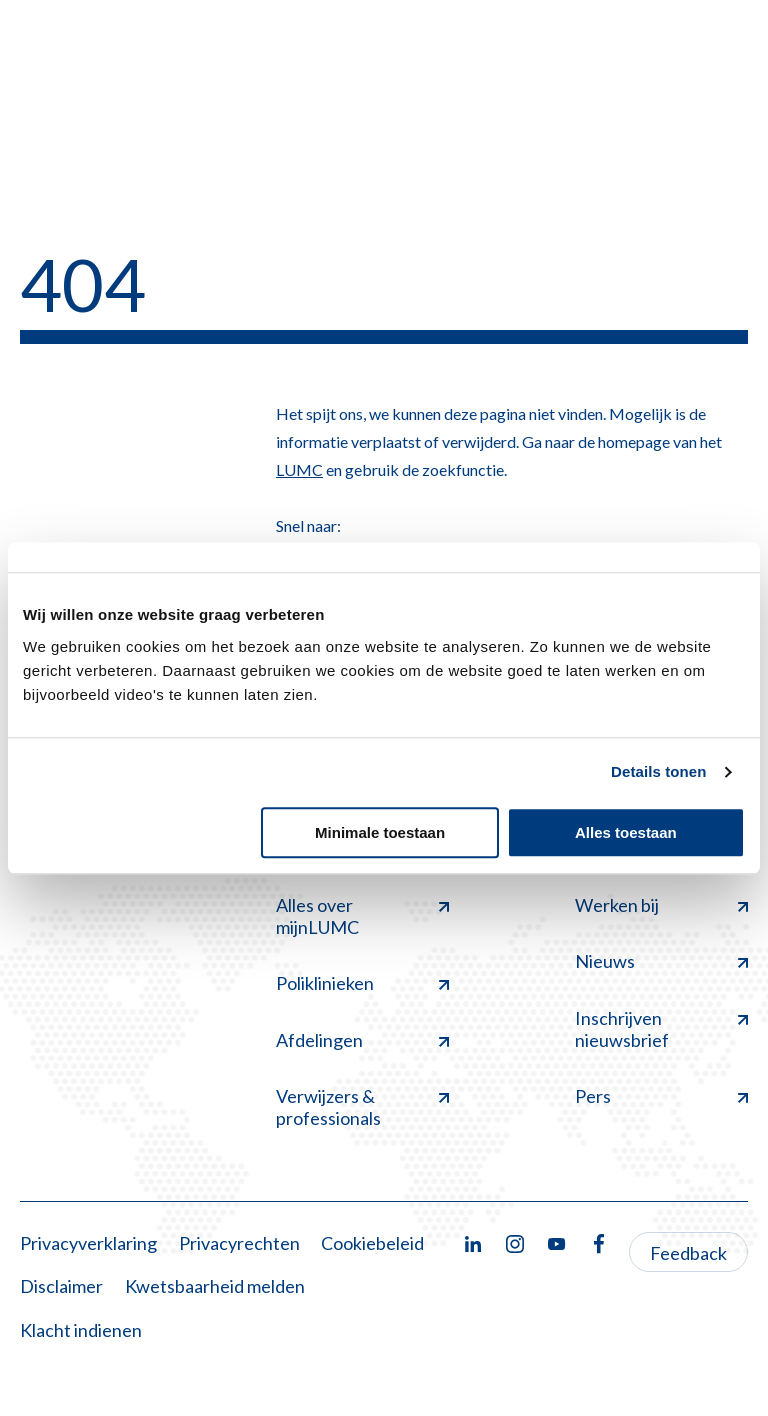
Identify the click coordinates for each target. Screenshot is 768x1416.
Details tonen (658, 771)
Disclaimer (61, 1286)
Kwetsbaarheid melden (215, 1286)
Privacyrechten (239, 1243)
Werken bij (661, 905)
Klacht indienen (81, 1330)
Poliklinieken (362, 983)
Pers (661, 1096)
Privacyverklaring (88, 1243)
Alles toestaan (626, 832)
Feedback (688, 1253)
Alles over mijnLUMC (362, 916)
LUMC (299, 469)
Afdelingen (362, 1040)
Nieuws (661, 961)
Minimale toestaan (380, 832)
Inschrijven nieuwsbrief (661, 1029)
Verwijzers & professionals (362, 1107)
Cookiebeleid (372, 1243)
